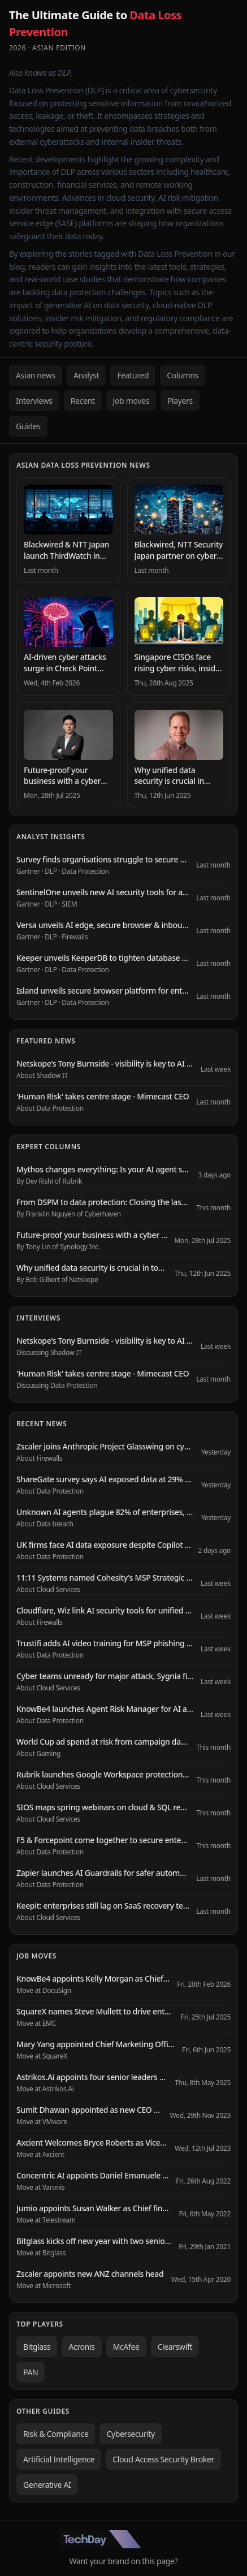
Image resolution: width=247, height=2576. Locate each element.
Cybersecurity (130, 2433)
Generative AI (47, 2484)
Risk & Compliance (55, 2433)
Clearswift (175, 2346)
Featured (133, 375)
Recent (83, 400)
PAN (30, 2372)
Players (180, 400)
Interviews (34, 400)
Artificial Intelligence (58, 2459)
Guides (28, 426)
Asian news (35, 375)
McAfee (126, 2346)
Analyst (86, 375)
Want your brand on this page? (124, 2561)
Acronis (81, 2346)
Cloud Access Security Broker (163, 2459)
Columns (182, 375)
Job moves (131, 400)
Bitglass (36, 2346)
